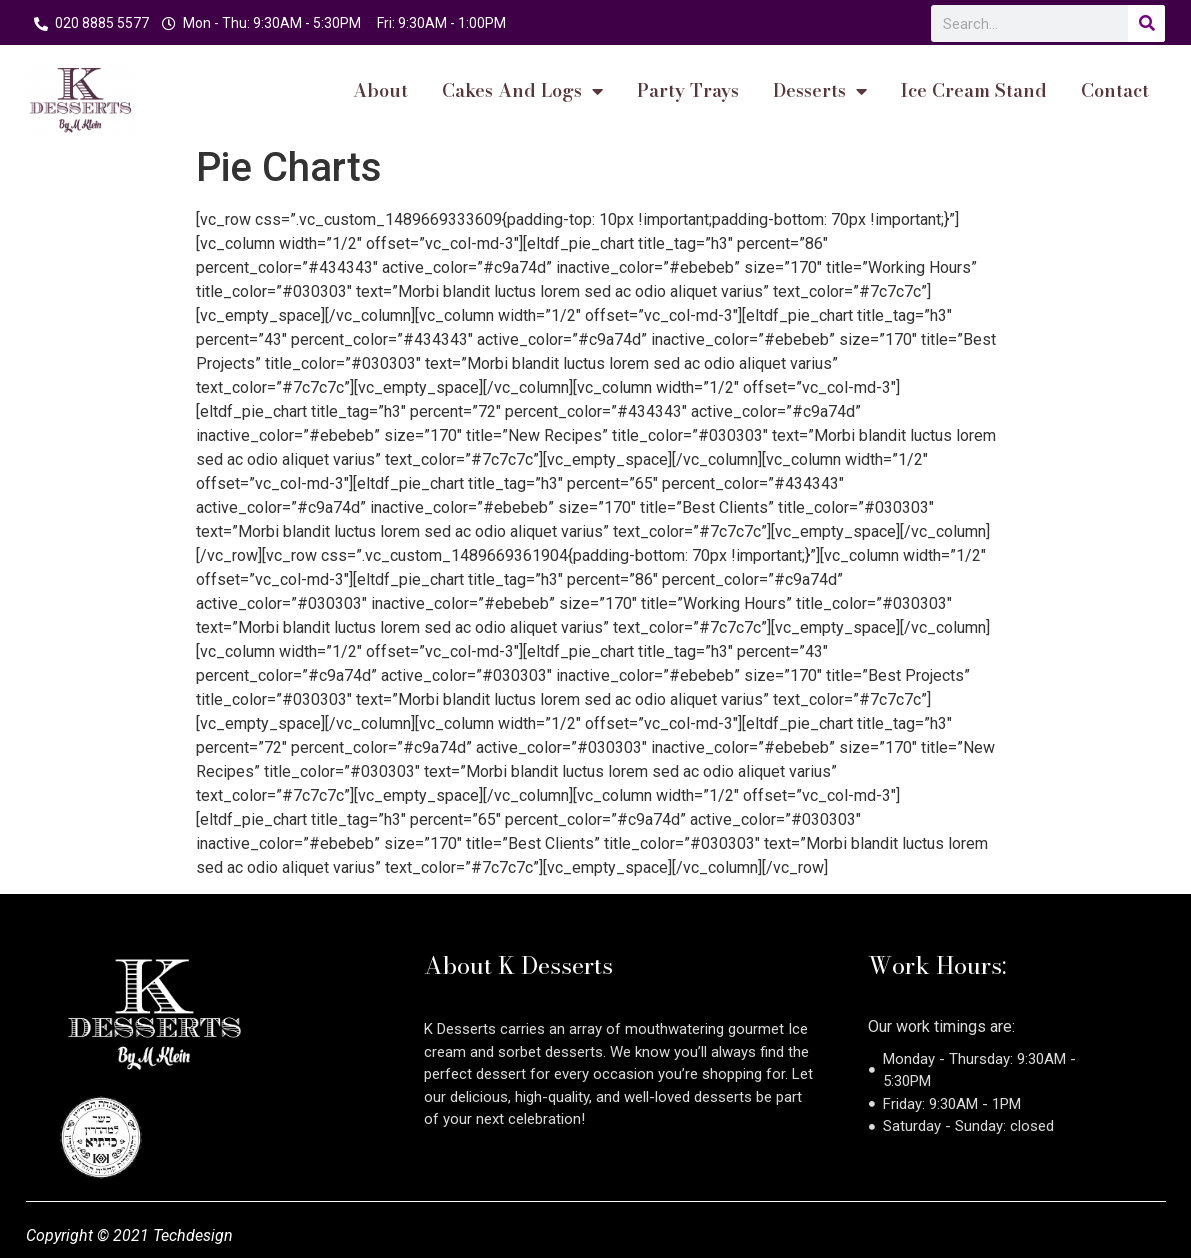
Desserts (820, 91)
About (380, 91)
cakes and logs (522, 91)
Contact (1115, 91)
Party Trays (688, 91)
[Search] (1146, 23)
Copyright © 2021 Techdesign (129, 1235)
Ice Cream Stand (974, 91)
